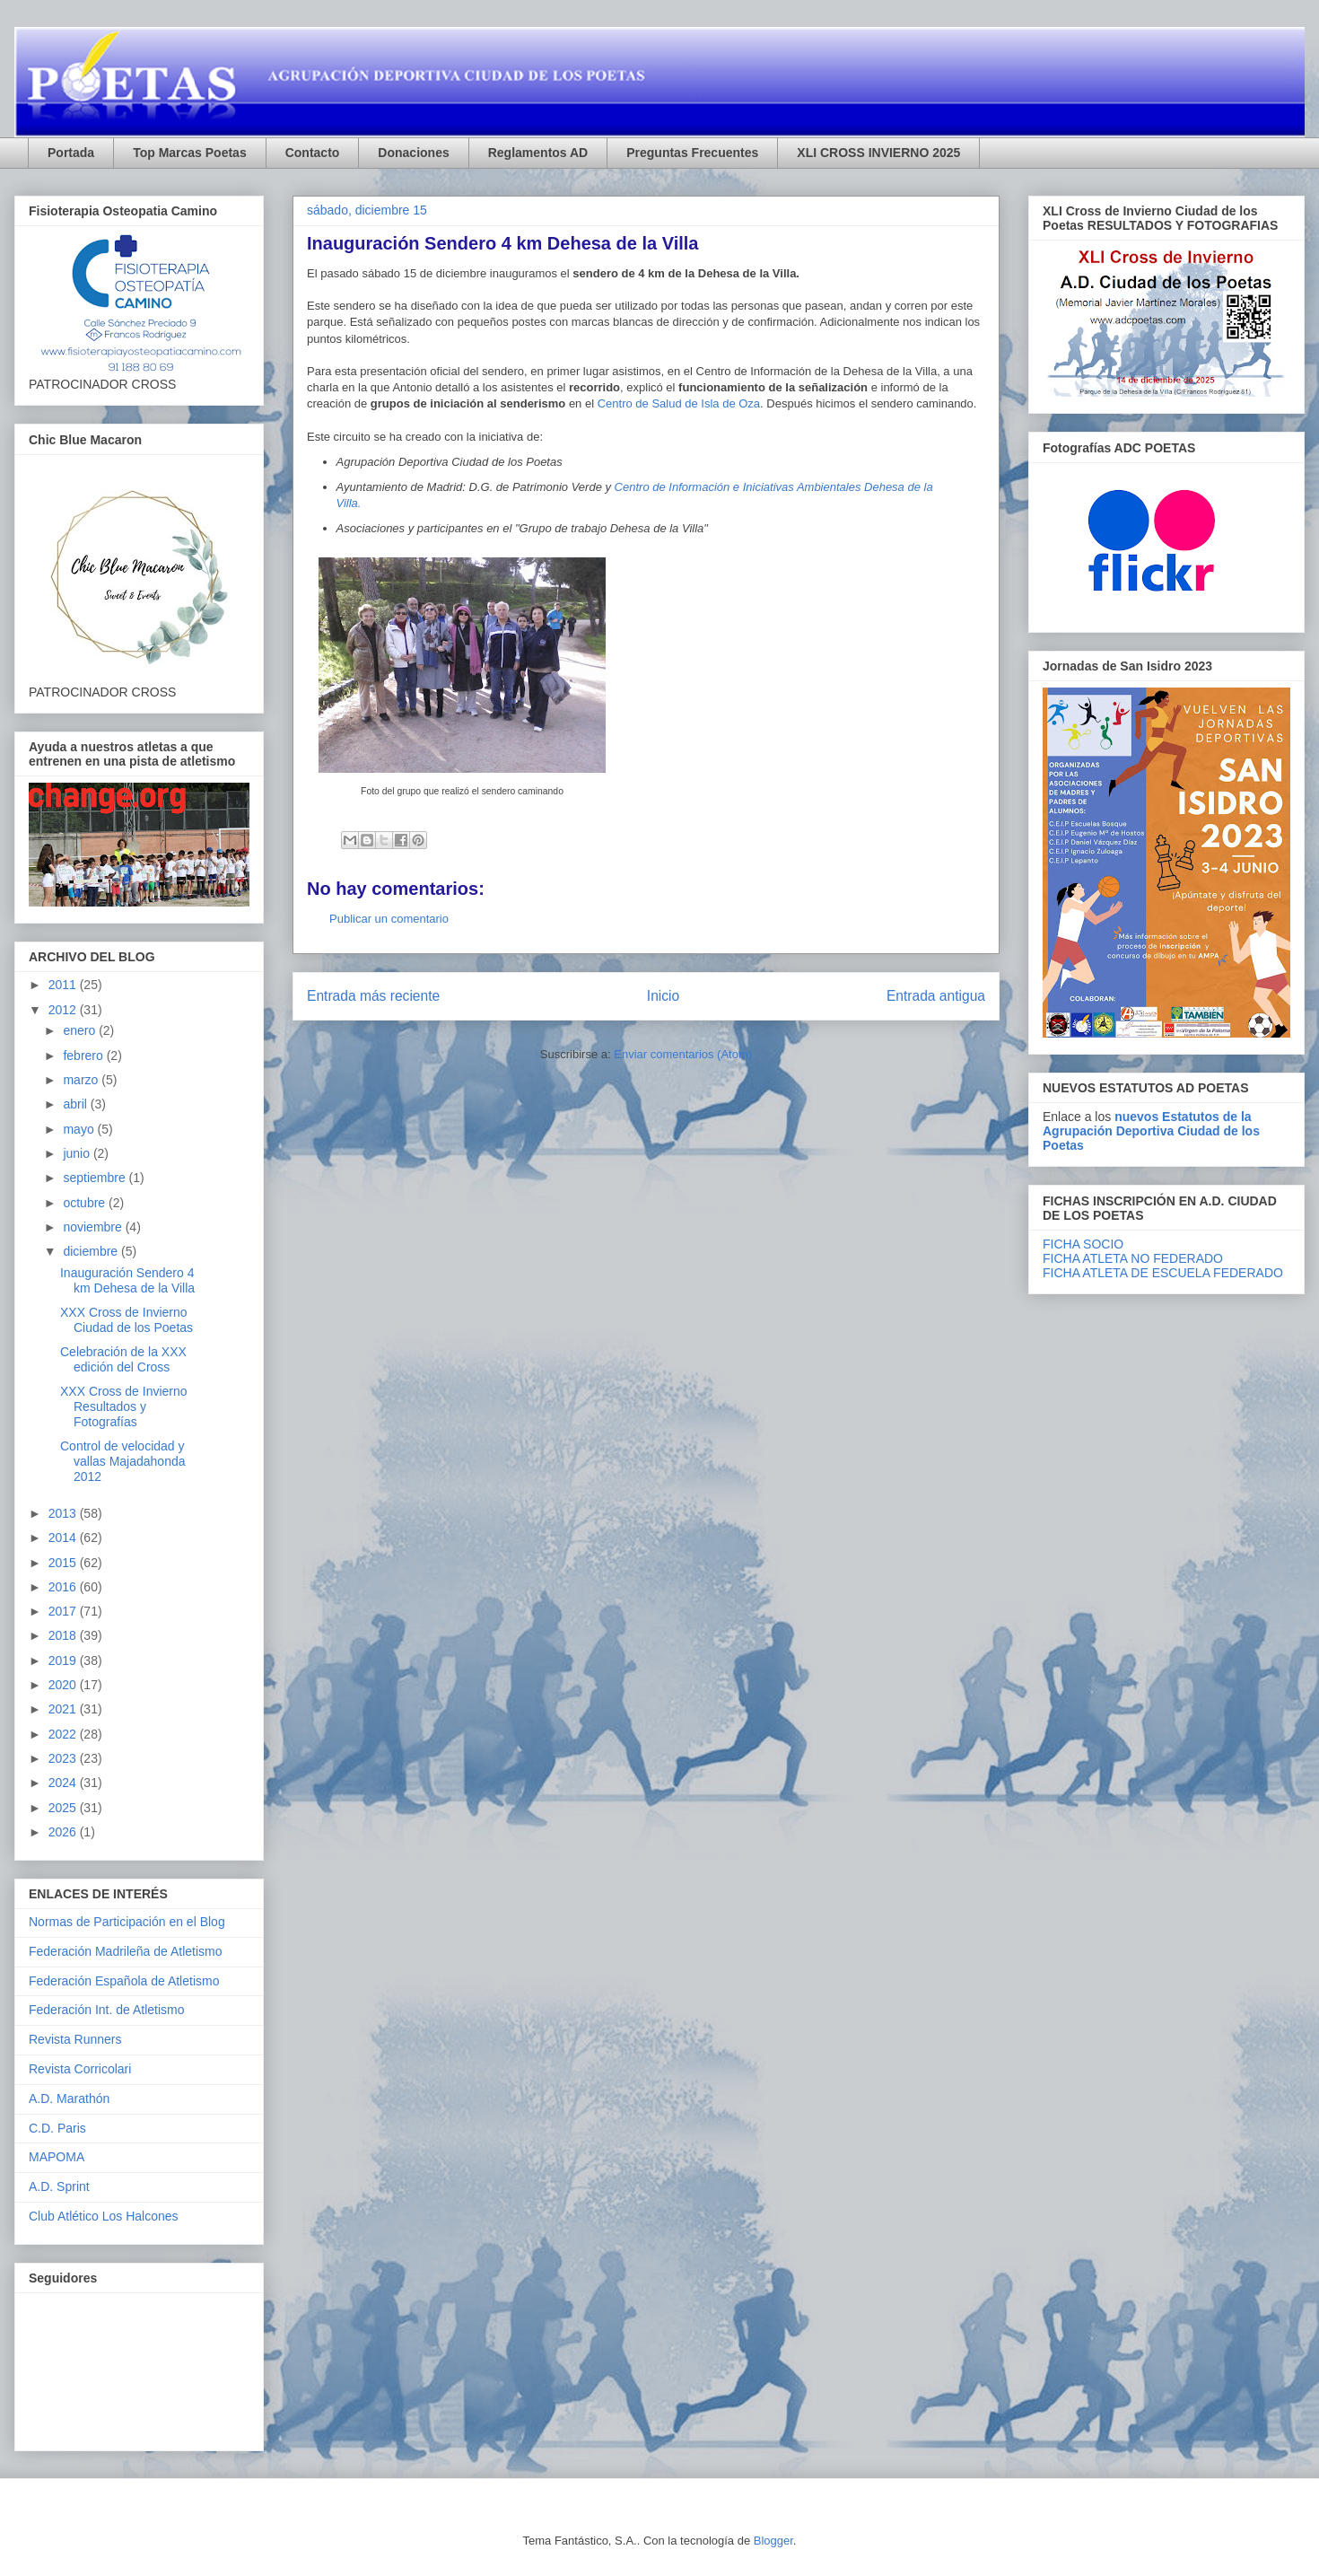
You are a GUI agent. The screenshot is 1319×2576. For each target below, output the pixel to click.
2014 (64, 1537)
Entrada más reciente (373, 995)
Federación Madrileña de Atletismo (126, 1951)
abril (76, 1104)
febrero (84, 1055)
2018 (64, 1635)
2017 (64, 1611)
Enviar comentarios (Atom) (683, 1054)
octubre (86, 1203)
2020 (64, 1685)
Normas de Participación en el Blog (127, 1921)
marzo (82, 1080)
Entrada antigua (936, 995)
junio (77, 1153)
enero (81, 1030)
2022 (64, 1734)
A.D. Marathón (69, 2098)
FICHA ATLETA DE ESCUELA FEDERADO (1163, 1273)
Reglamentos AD (538, 152)
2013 (64, 1513)
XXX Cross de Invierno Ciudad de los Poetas (126, 1320)
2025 (64, 1808)
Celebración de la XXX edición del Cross (123, 1359)
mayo (80, 1129)
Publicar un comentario (389, 918)
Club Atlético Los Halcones (104, 2216)
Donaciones (413, 152)
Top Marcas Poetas (190, 152)
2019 (64, 1660)
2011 (64, 984)
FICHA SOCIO (1083, 1244)
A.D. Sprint (59, 2186)
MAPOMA (56, 2157)
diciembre (92, 1251)
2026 (64, 1832)
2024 (64, 1782)
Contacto (312, 152)
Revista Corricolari (80, 2069)
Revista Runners (75, 2039)
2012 (64, 1010)
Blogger (773, 2540)
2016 (64, 1587)
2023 (64, 1758)
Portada (71, 152)
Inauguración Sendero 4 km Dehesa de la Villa (127, 1280)
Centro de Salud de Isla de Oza (679, 403)
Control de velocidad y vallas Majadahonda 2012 (123, 1461)
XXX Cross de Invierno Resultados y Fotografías (124, 1406)
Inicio (663, 995)
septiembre (95, 1177)
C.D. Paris (57, 2128)
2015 (64, 1562)
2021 (64, 1709)
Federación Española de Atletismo (124, 1981)
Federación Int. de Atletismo (107, 2009)
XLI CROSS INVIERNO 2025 (878, 152)
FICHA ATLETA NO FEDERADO (1133, 1258)
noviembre (94, 1227)
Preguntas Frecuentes (692, 152)
